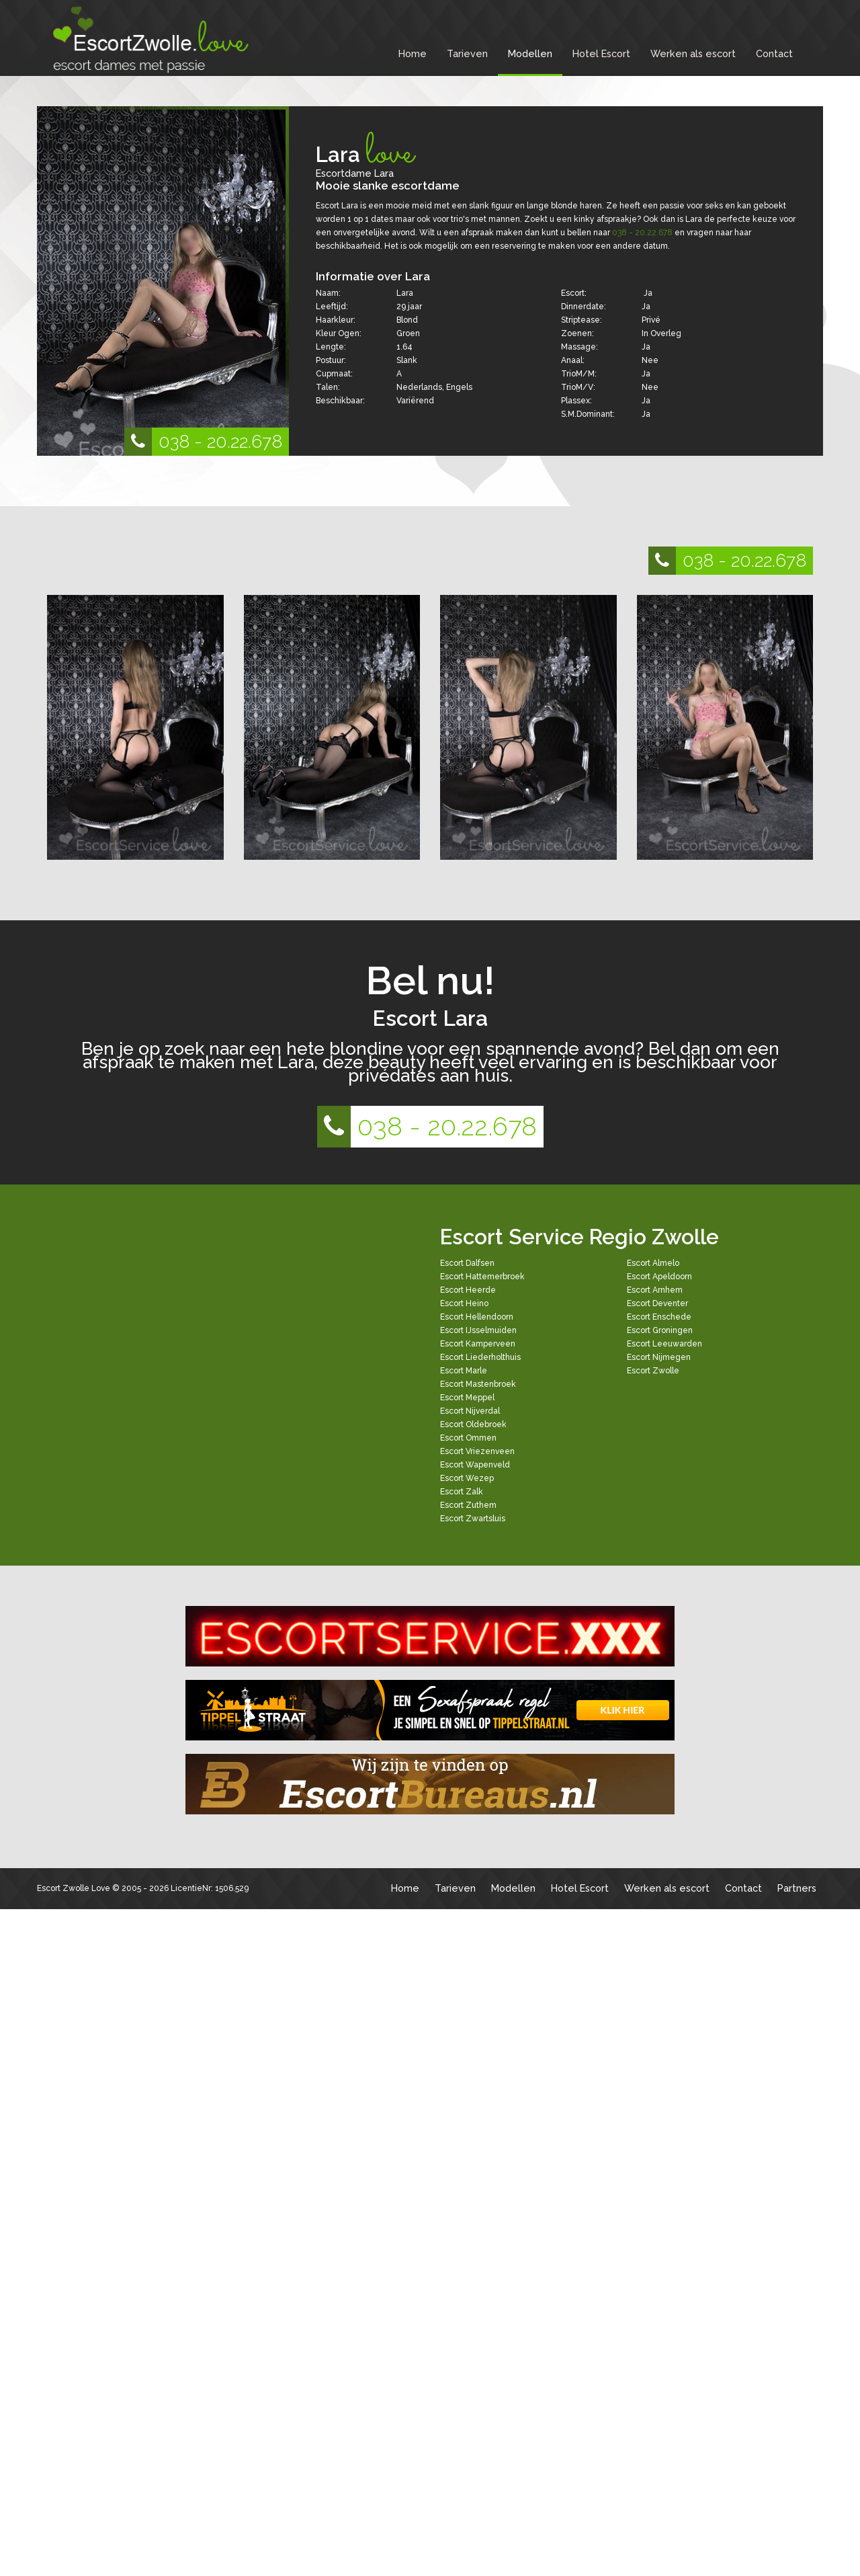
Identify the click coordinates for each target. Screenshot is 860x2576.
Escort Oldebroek (473, 1424)
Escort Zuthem (468, 1505)
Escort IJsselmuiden (478, 1330)
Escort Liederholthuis (480, 1357)
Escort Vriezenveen (477, 1451)
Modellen (530, 53)
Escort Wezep (467, 1478)
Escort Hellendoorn (476, 1317)
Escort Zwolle (653, 1370)
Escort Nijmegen (659, 1357)
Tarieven (467, 53)
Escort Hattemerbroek (482, 1276)
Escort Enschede (659, 1317)
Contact (774, 53)
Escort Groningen (660, 1330)
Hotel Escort (601, 53)
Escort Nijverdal (470, 1411)
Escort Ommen (468, 1438)
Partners (796, 1888)
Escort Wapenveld (475, 1465)
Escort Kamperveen (477, 1344)
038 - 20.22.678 (203, 442)
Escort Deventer (657, 1303)
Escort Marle (463, 1370)
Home (412, 53)
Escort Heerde (468, 1290)
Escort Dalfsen (467, 1263)
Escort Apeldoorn (659, 1276)
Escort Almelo (653, 1263)
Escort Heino (464, 1303)
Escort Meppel (467, 1397)
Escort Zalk (461, 1491)
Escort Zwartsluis (472, 1518)
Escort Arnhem (655, 1290)
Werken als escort (693, 53)
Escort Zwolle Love (73, 1888)
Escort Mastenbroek (478, 1384)
